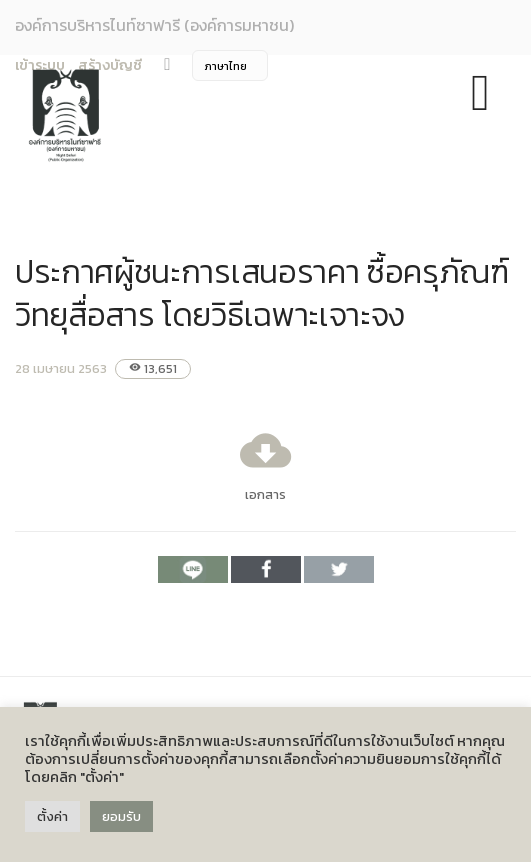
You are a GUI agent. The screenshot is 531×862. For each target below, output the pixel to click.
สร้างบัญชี (110, 65)
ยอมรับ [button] (121, 816)
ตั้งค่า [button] (52, 816)
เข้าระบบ (40, 65)
